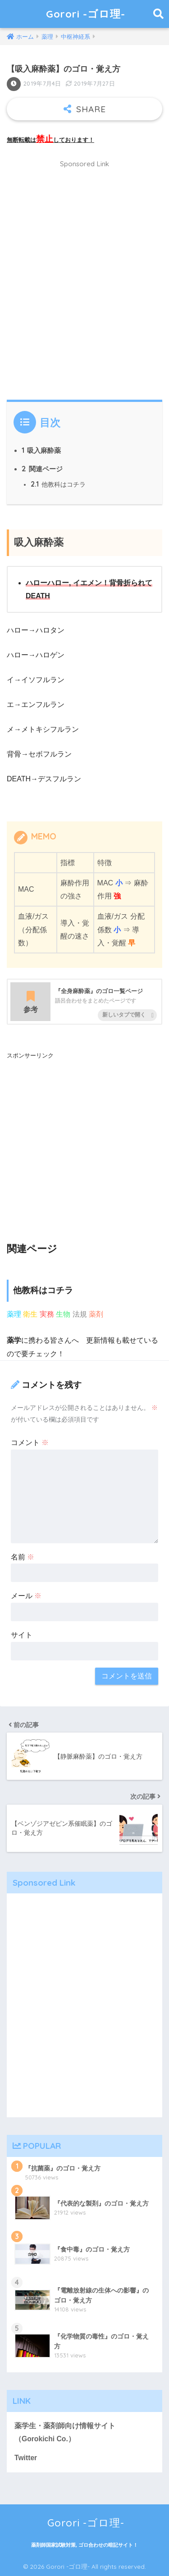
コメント (30, 1442)
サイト (21, 1635)
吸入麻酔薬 (41, 450)
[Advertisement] (84, 285)
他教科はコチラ (58, 484)
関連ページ (42, 469)
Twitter (25, 2458)
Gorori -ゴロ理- (85, 13)
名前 (22, 1557)
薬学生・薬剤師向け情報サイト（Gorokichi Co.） (64, 2432)
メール (26, 1596)
